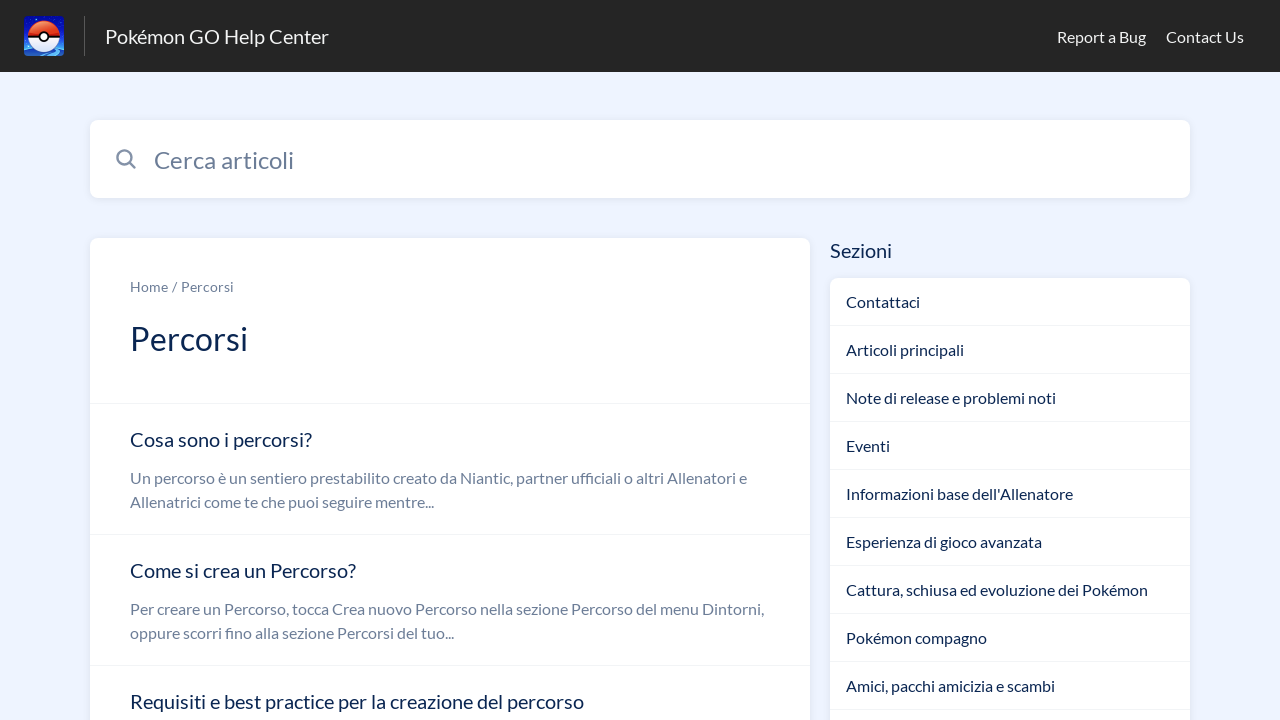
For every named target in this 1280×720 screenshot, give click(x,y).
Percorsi (207, 286)
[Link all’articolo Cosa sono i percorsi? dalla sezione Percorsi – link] (450, 469)
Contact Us (1205, 36)
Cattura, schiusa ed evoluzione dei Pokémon (997, 589)
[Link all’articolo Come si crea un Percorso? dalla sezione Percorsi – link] (450, 600)
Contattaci (883, 301)
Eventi (868, 445)
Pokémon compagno (916, 637)
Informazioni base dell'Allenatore (959, 493)
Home (149, 286)
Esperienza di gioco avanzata (944, 541)
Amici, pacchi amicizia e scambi (950, 685)
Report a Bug (1101, 36)
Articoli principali (905, 349)
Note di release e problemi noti (951, 397)
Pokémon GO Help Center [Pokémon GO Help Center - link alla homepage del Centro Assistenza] (217, 36)
